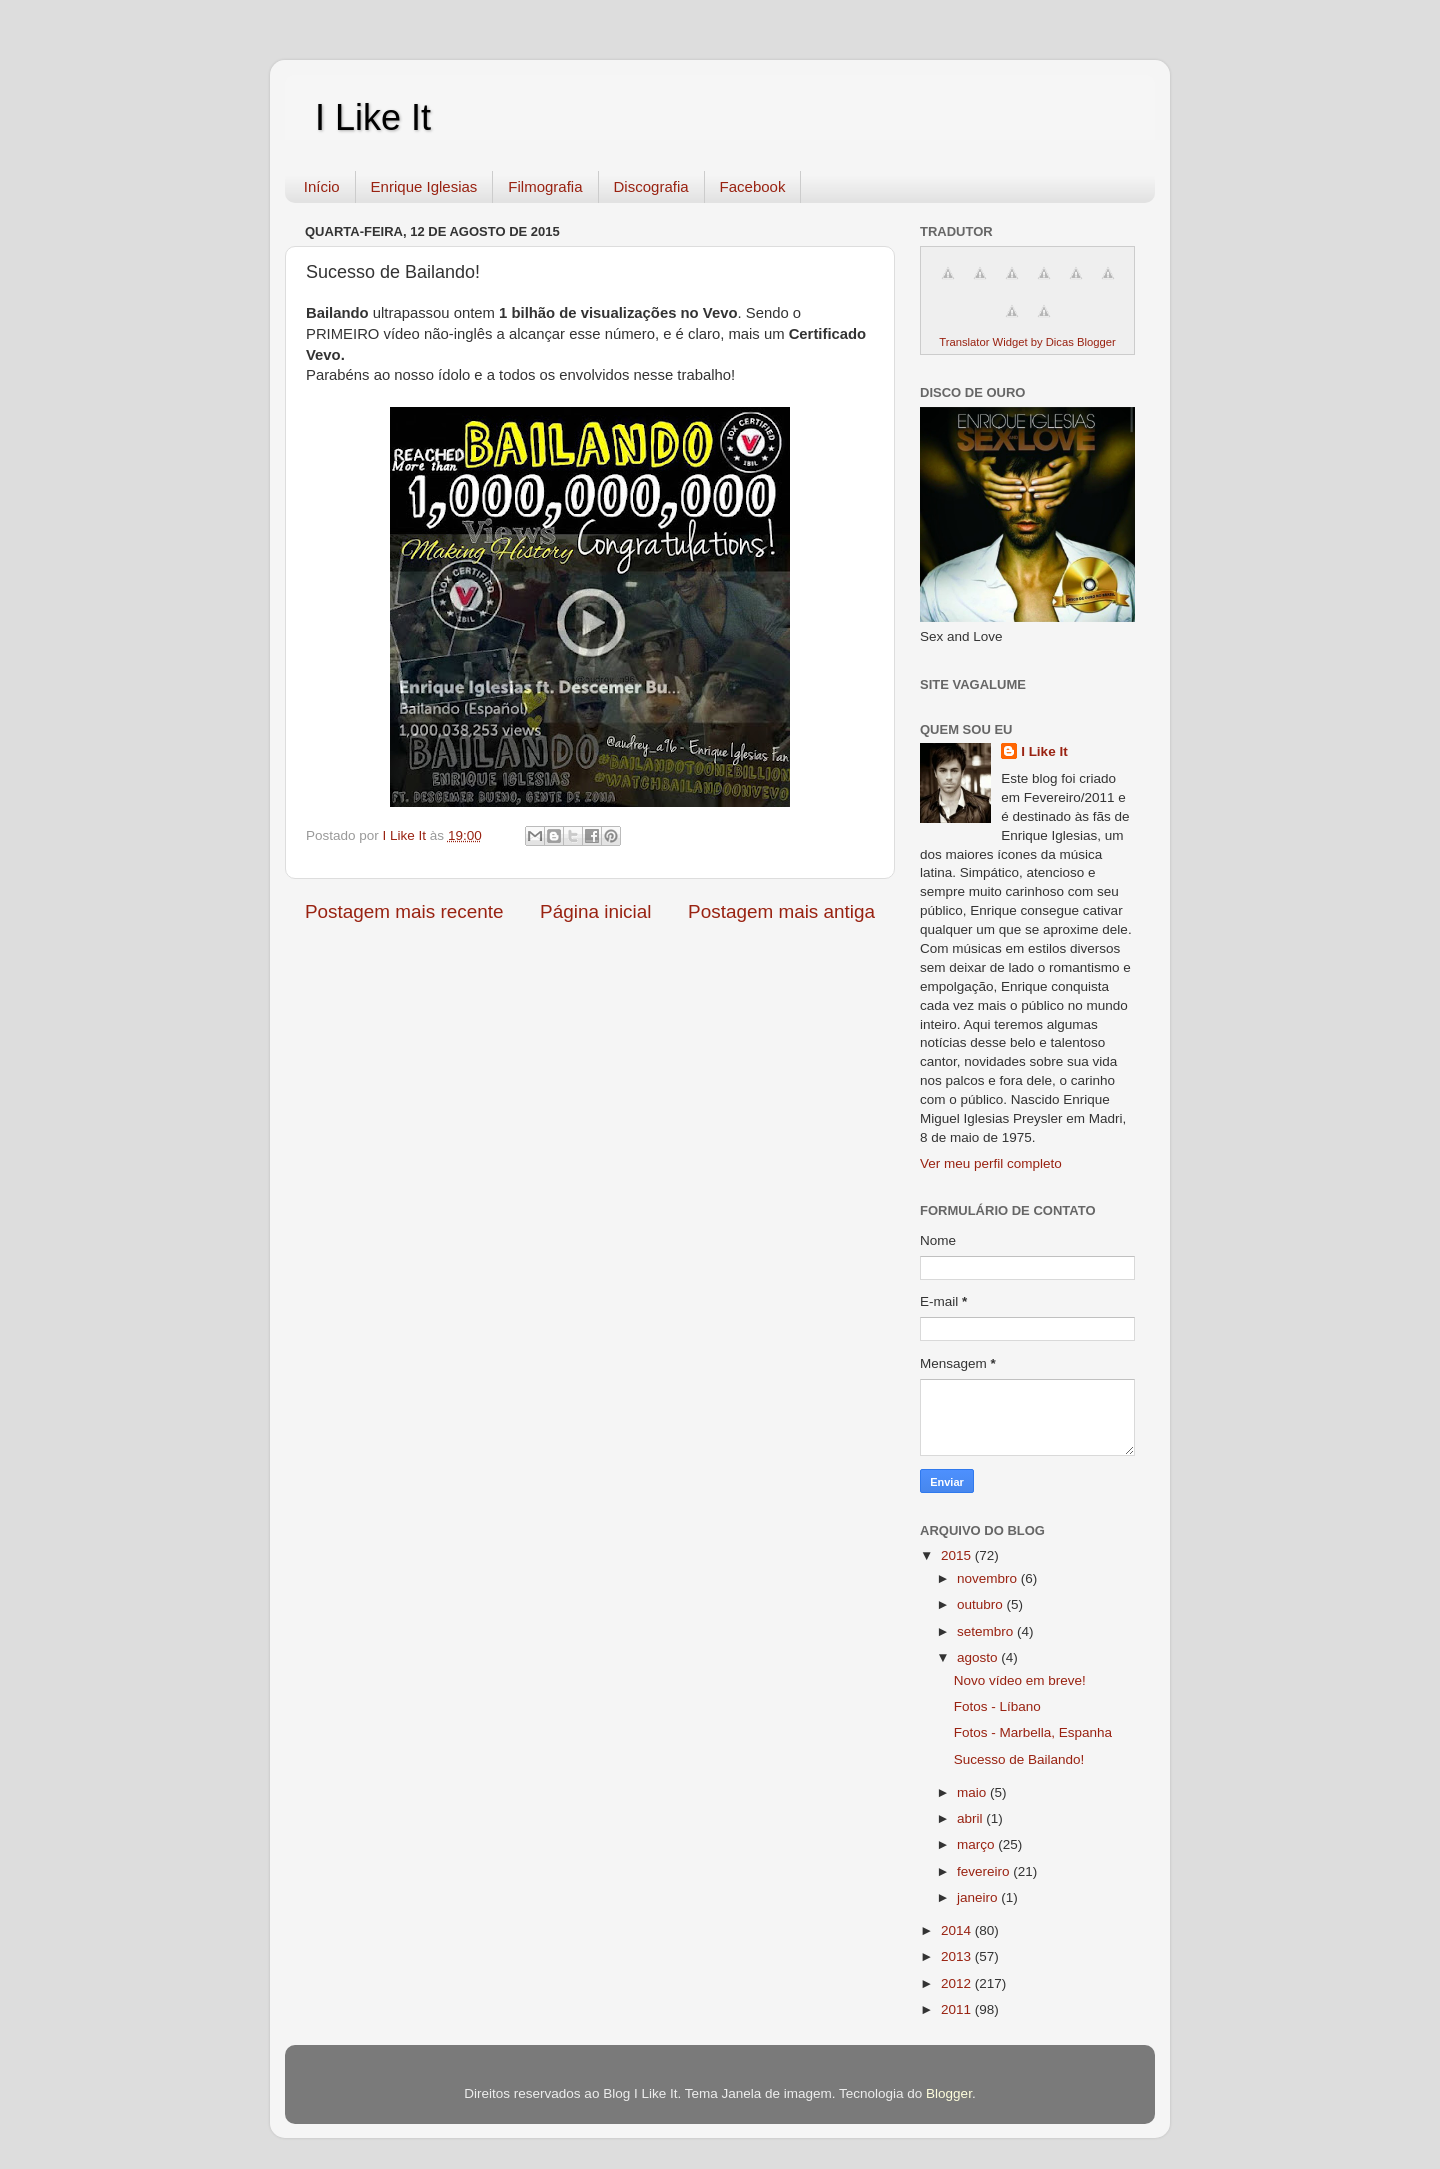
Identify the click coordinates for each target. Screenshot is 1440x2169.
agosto (979, 1657)
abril (971, 1818)
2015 (958, 1555)
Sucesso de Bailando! (1019, 1759)
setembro (987, 1631)
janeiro (979, 1897)
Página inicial (595, 911)
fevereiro (985, 1871)
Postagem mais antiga (781, 911)
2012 (958, 1983)
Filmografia (545, 186)
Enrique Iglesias (424, 186)
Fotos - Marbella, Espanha (1033, 1732)
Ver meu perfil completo (991, 1163)
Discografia (651, 186)
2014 (958, 1930)
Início (322, 186)
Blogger (949, 2093)
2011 (958, 2009)
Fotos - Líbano (997, 1706)
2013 (958, 1956)
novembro (989, 1578)
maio (973, 1792)
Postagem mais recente (404, 911)
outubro (982, 1604)
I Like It (373, 117)
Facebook (753, 186)
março (977, 1844)
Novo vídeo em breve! (1020, 1680)
